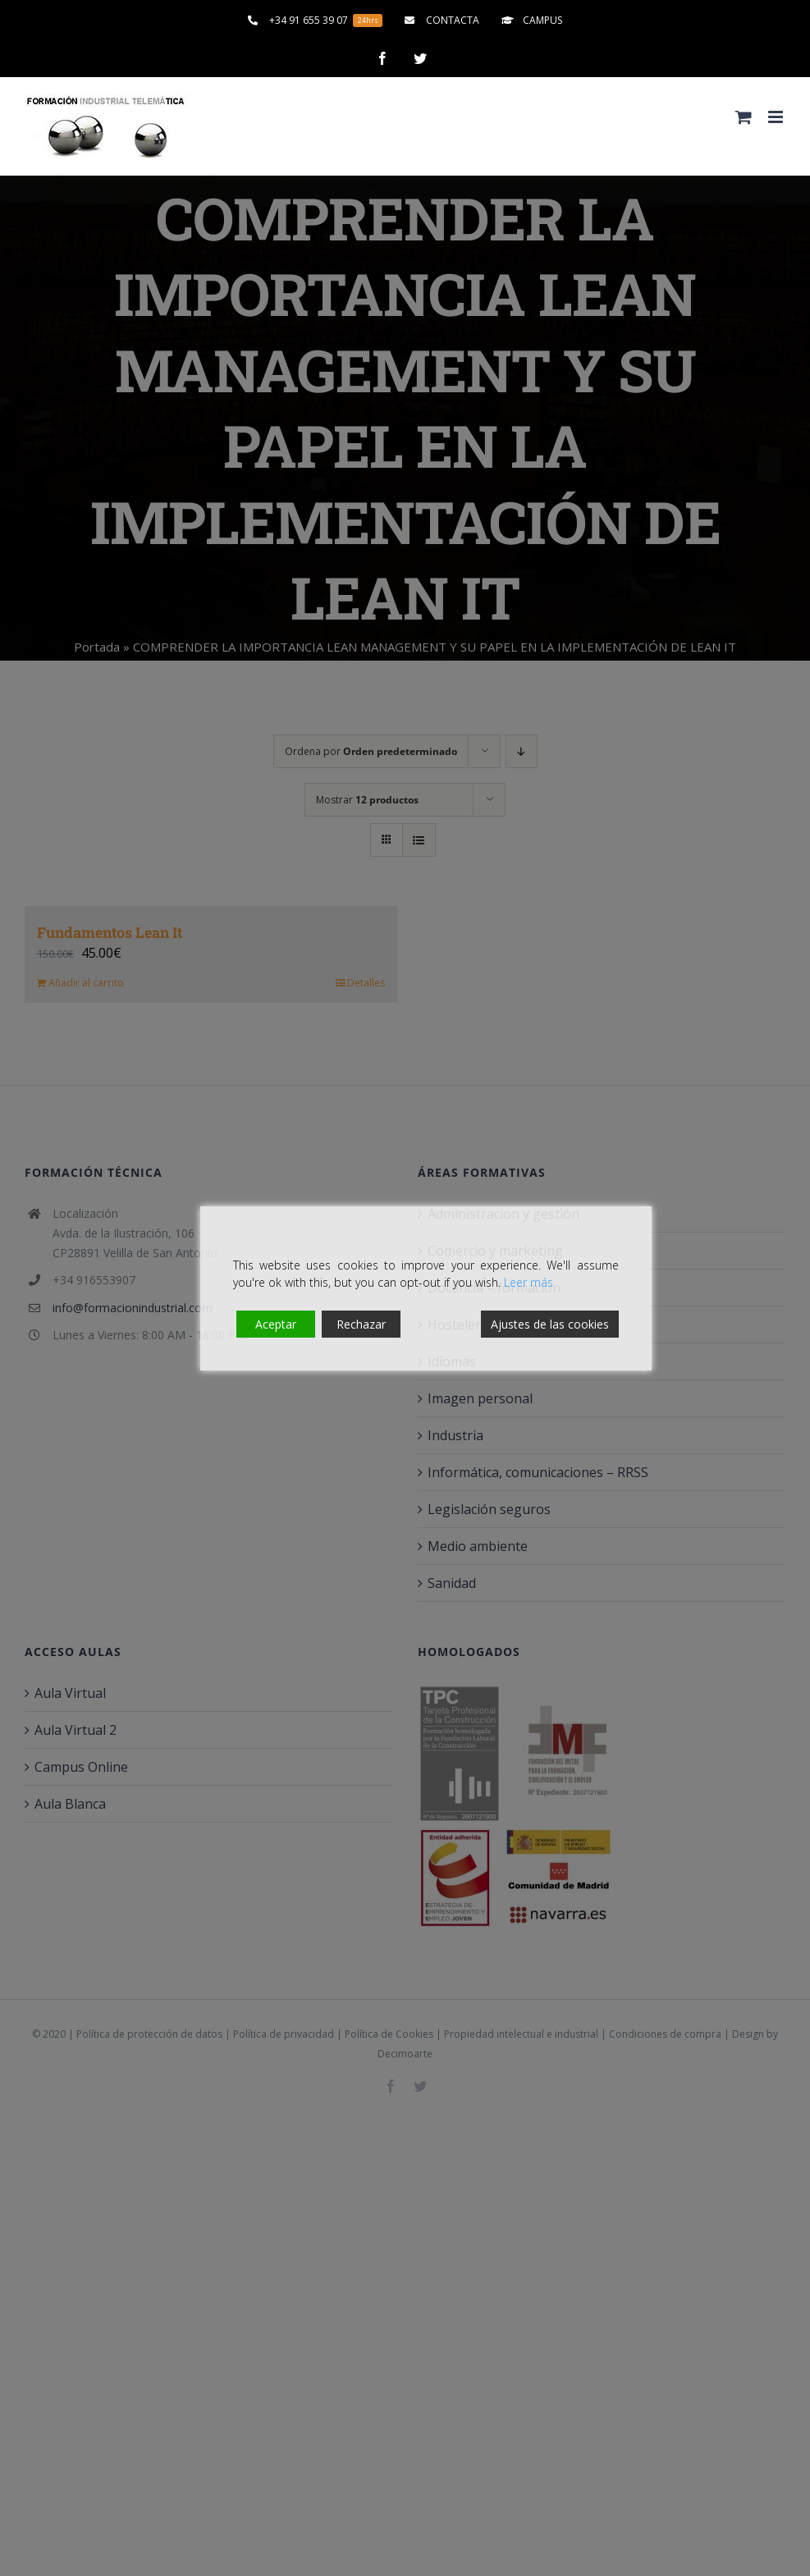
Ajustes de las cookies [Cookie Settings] (550, 1324)
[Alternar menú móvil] (776, 117)
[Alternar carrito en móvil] (743, 117)
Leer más (528, 1282)
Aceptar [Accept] (275, 1324)
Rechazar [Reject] (361, 1324)
